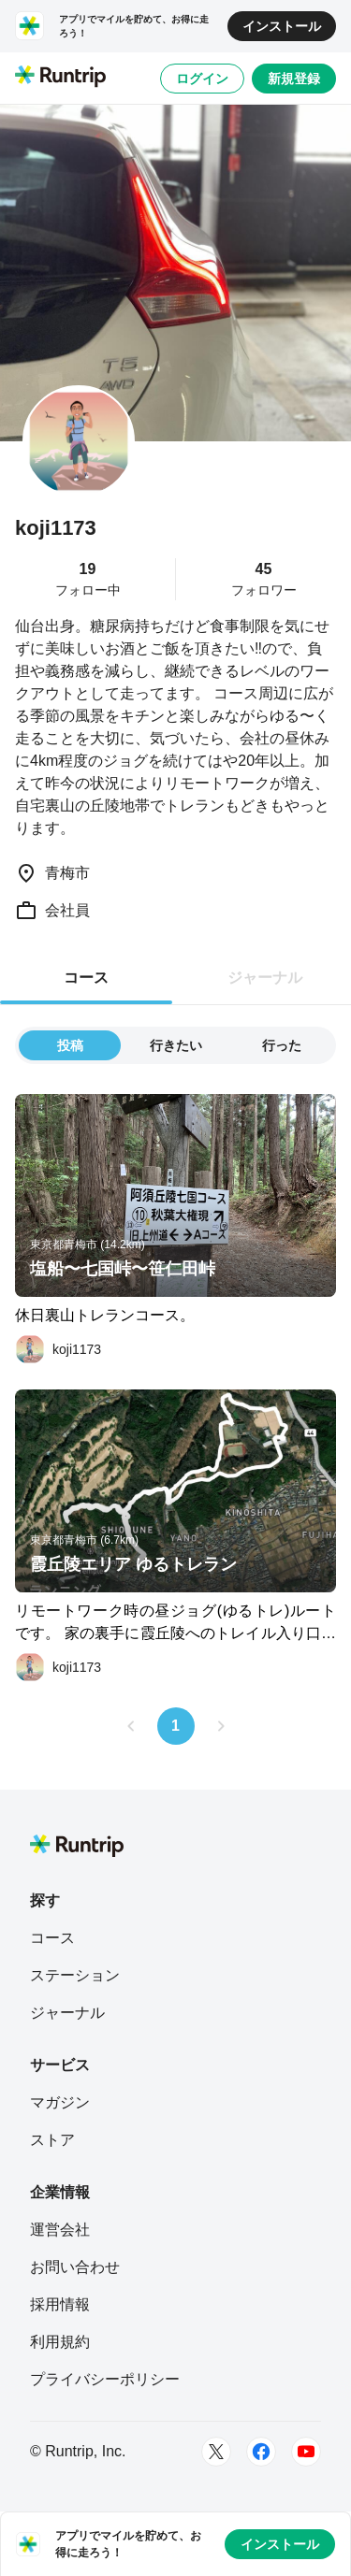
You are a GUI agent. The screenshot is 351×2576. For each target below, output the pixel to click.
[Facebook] (261, 2452)
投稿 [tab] (70, 1045)
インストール (281, 26)
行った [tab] (281, 1045)
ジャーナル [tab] (264, 978)
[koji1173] (58, 1349)
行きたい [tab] (176, 1045)
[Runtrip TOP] (60, 77)
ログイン (202, 78)
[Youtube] (306, 2452)
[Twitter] (216, 2452)
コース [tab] (86, 978)
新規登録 (294, 78)
